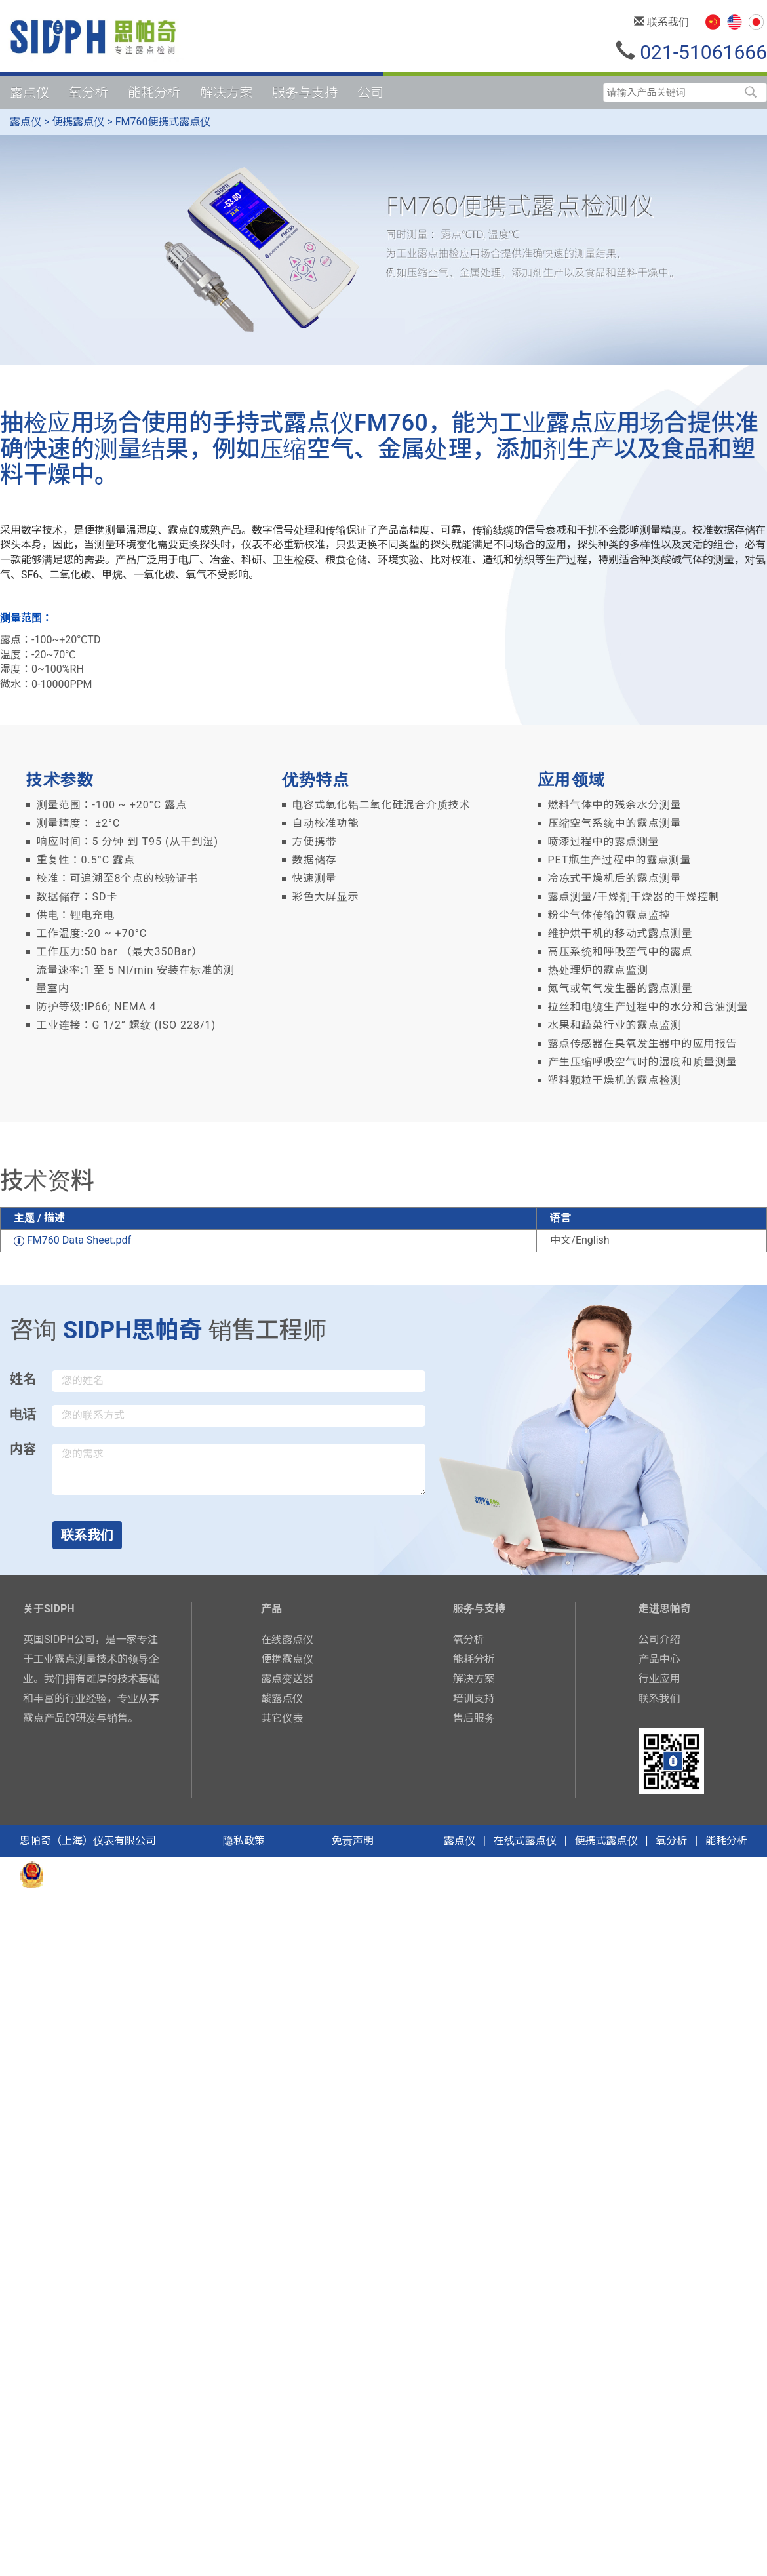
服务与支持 (305, 92)
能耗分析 (154, 92)
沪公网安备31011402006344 (120, 1873)
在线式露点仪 (525, 1840)
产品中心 (659, 1659)
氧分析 (88, 92)
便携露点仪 (78, 121)
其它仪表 (282, 1718)
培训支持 (474, 1698)
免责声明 (353, 1840)
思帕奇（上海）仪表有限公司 (88, 1840)
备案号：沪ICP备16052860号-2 (274, 1873)
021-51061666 (691, 52)
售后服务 (474, 1718)
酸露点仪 (282, 1698)
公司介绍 (659, 1639)
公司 (370, 92)
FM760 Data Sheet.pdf (72, 1240)
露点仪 (29, 92)
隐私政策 (244, 1840)
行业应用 (659, 1679)
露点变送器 (287, 1679)
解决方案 (226, 92)
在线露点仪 (287, 1639)
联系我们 (661, 22)
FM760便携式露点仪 (163, 121)
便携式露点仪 (606, 1840)
